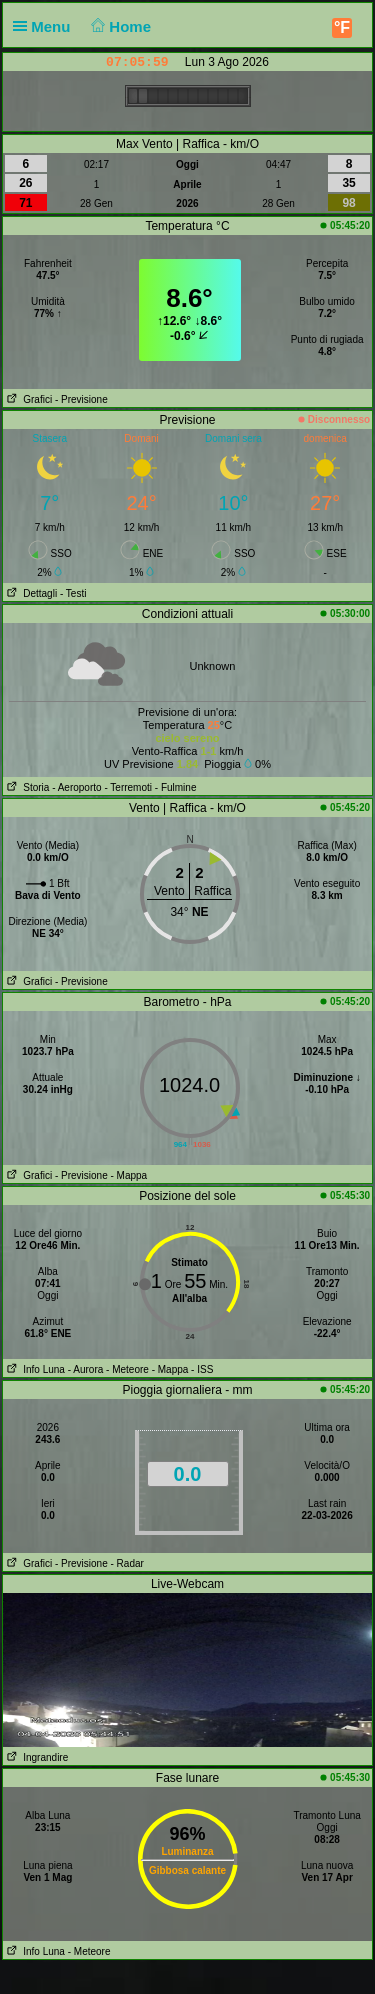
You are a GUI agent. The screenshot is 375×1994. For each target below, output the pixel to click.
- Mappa (128, 1175)
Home (119, 26)
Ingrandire (35, 1757)
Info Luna (34, 1369)
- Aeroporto (76, 787)
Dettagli (30, 593)
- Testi (73, 593)
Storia (26, 787)
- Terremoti (128, 787)
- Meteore (127, 1369)
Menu (46, 26)
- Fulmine (176, 787)
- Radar (126, 1563)
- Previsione (81, 399)
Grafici (27, 399)
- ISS (202, 1369)
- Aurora (86, 1369)
